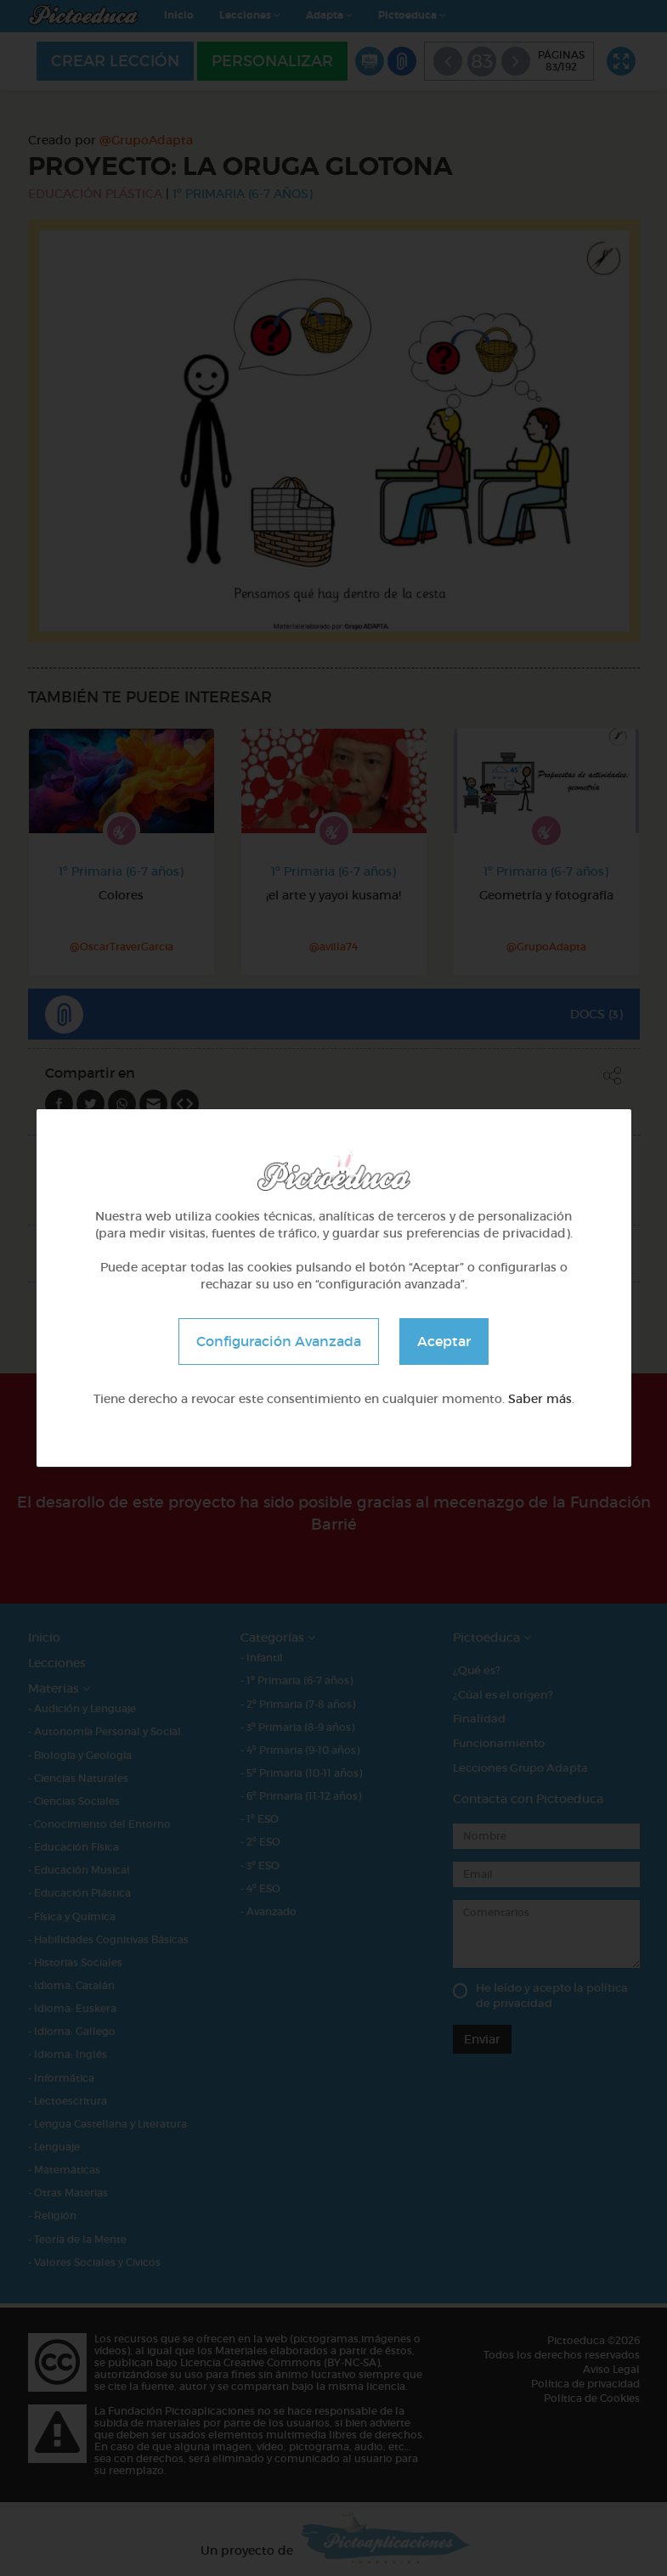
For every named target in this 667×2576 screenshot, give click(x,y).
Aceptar (444, 1341)
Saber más (540, 1398)
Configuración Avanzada (278, 1341)
